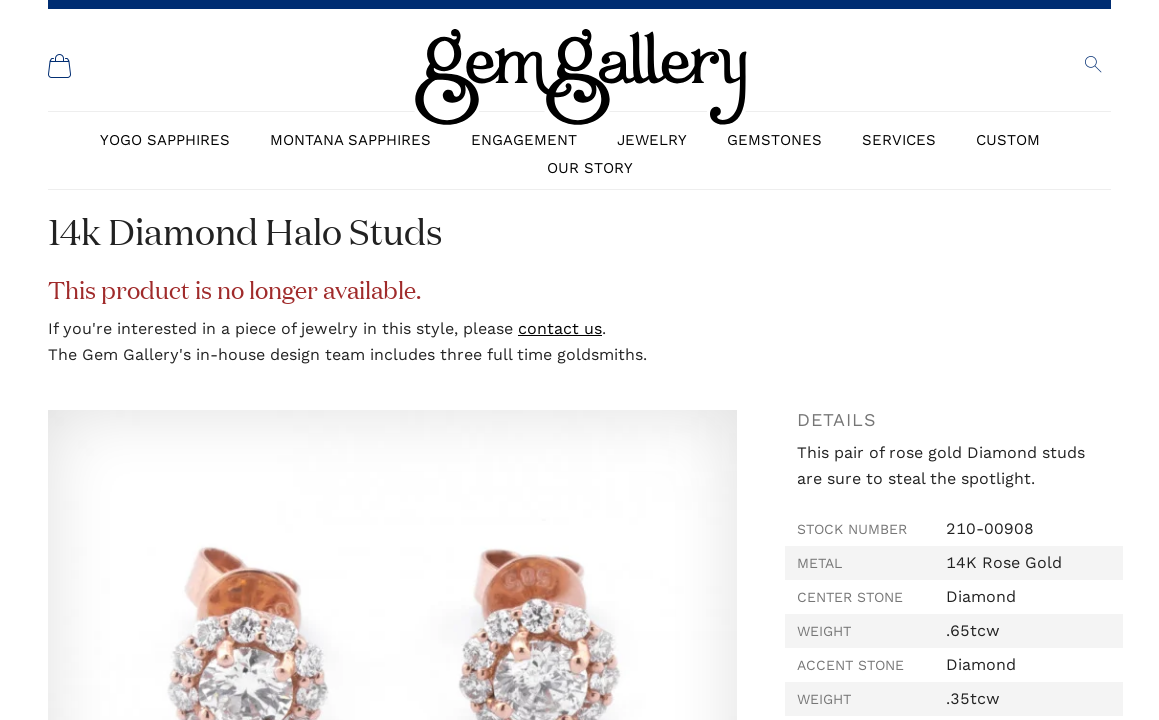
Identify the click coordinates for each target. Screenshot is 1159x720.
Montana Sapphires (350, 140)
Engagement (524, 140)
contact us (560, 328)
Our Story (590, 168)
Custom (1008, 140)
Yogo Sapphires (165, 140)
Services (899, 140)
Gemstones (774, 140)
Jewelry (652, 140)
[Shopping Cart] (60, 66)
